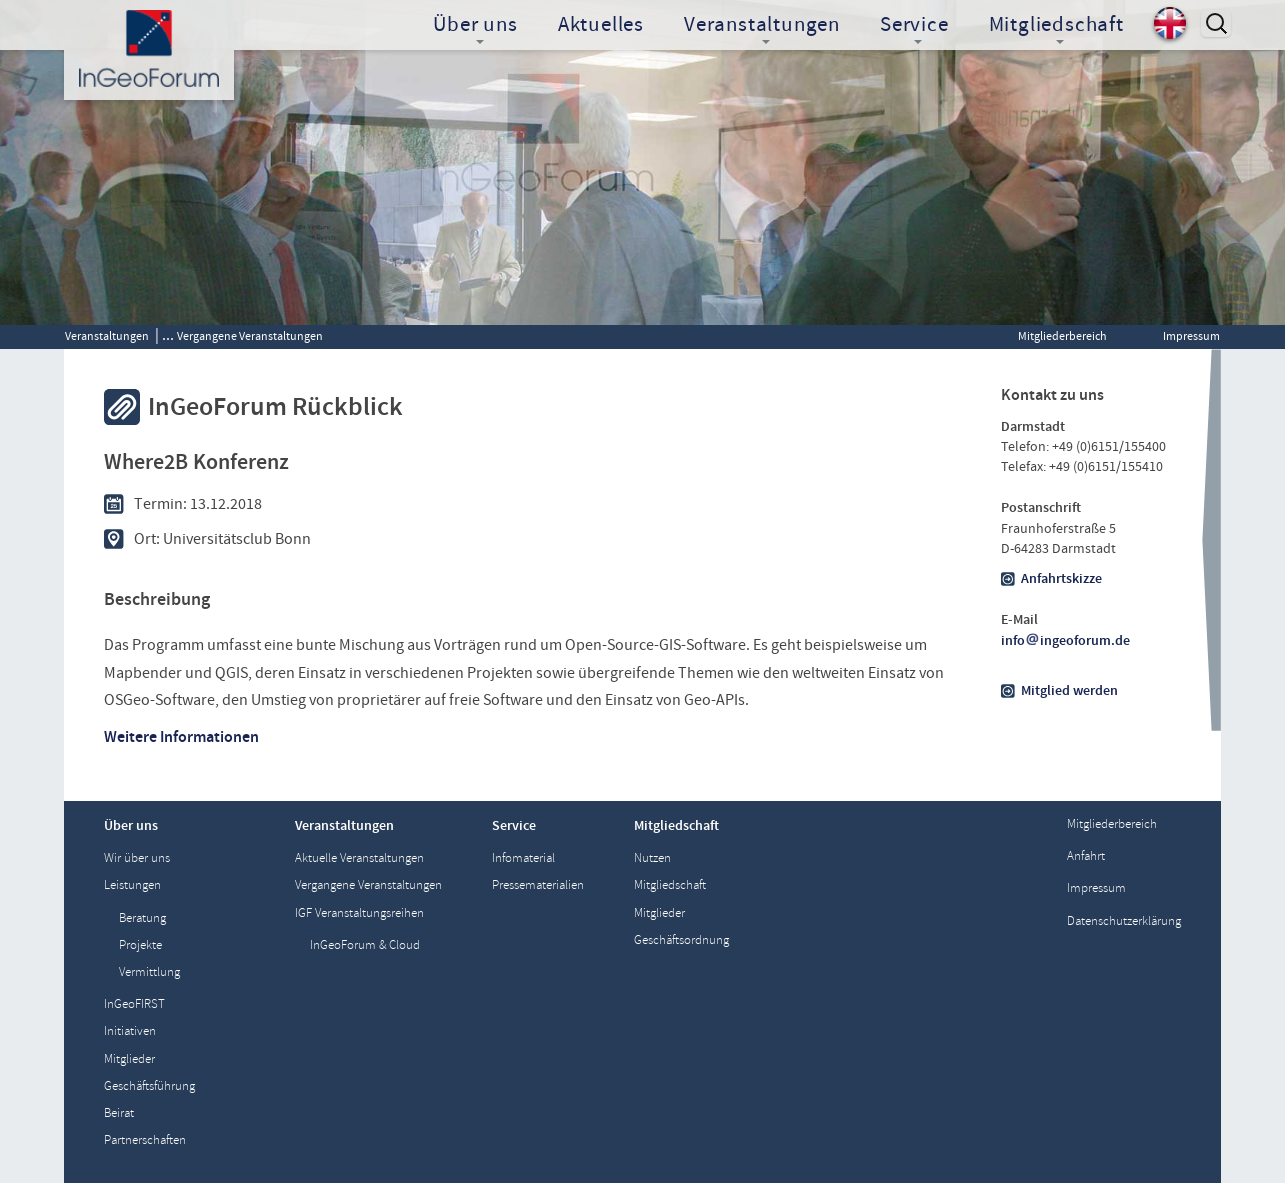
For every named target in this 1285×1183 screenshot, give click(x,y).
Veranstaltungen (107, 336)
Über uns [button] (475, 26)
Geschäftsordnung (681, 940)
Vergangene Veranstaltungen (250, 336)
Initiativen (130, 1031)
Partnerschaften (145, 1140)
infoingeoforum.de (1066, 641)
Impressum (1191, 336)
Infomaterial (523, 858)
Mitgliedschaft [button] (1056, 26)
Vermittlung (149, 972)
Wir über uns (137, 858)
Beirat (119, 1113)
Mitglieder (129, 1059)
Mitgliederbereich (1062, 336)
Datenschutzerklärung (1124, 921)
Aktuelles (601, 25)
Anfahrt (1086, 856)
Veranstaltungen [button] (762, 26)
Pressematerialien (538, 885)
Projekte (140, 945)
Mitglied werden (1069, 691)
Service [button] (914, 26)
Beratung (142, 918)
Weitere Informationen (181, 737)
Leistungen (132, 885)
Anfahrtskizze (1061, 579)
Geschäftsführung (149, 1086)
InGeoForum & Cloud (365, 945)
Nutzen (652, 858)
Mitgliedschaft (670, 885)
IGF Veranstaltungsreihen (359, 913)
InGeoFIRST (134, 1004)
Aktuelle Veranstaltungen (359, 858)
